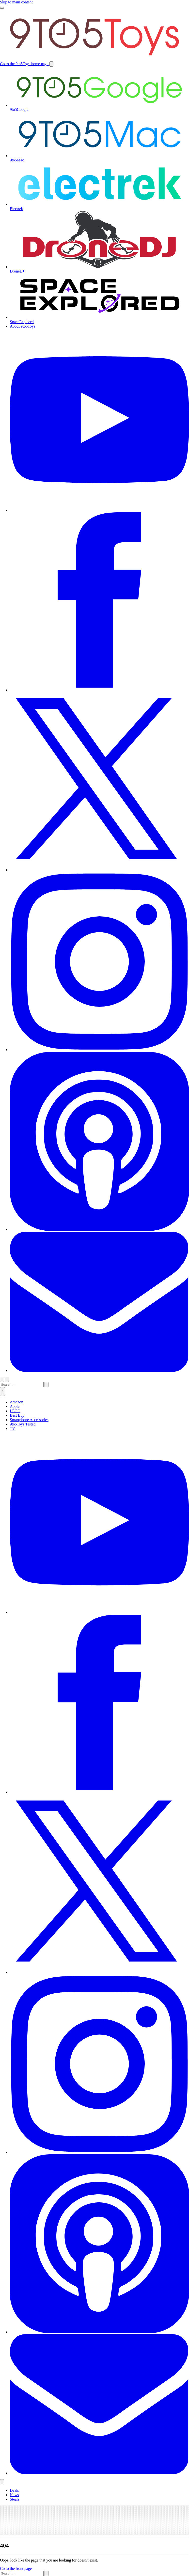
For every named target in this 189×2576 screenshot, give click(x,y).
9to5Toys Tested (23, 1424)
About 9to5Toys (22, 326)
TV (12, 1428)
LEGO (15, 1411)
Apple (14, 1406)
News (14, 2495)
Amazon (16, 1402)
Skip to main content (16, 2)
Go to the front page (16, 2568)
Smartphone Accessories (29, 1420)
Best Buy (17, 1415)
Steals (14, 2499)
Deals (14, 2490)
